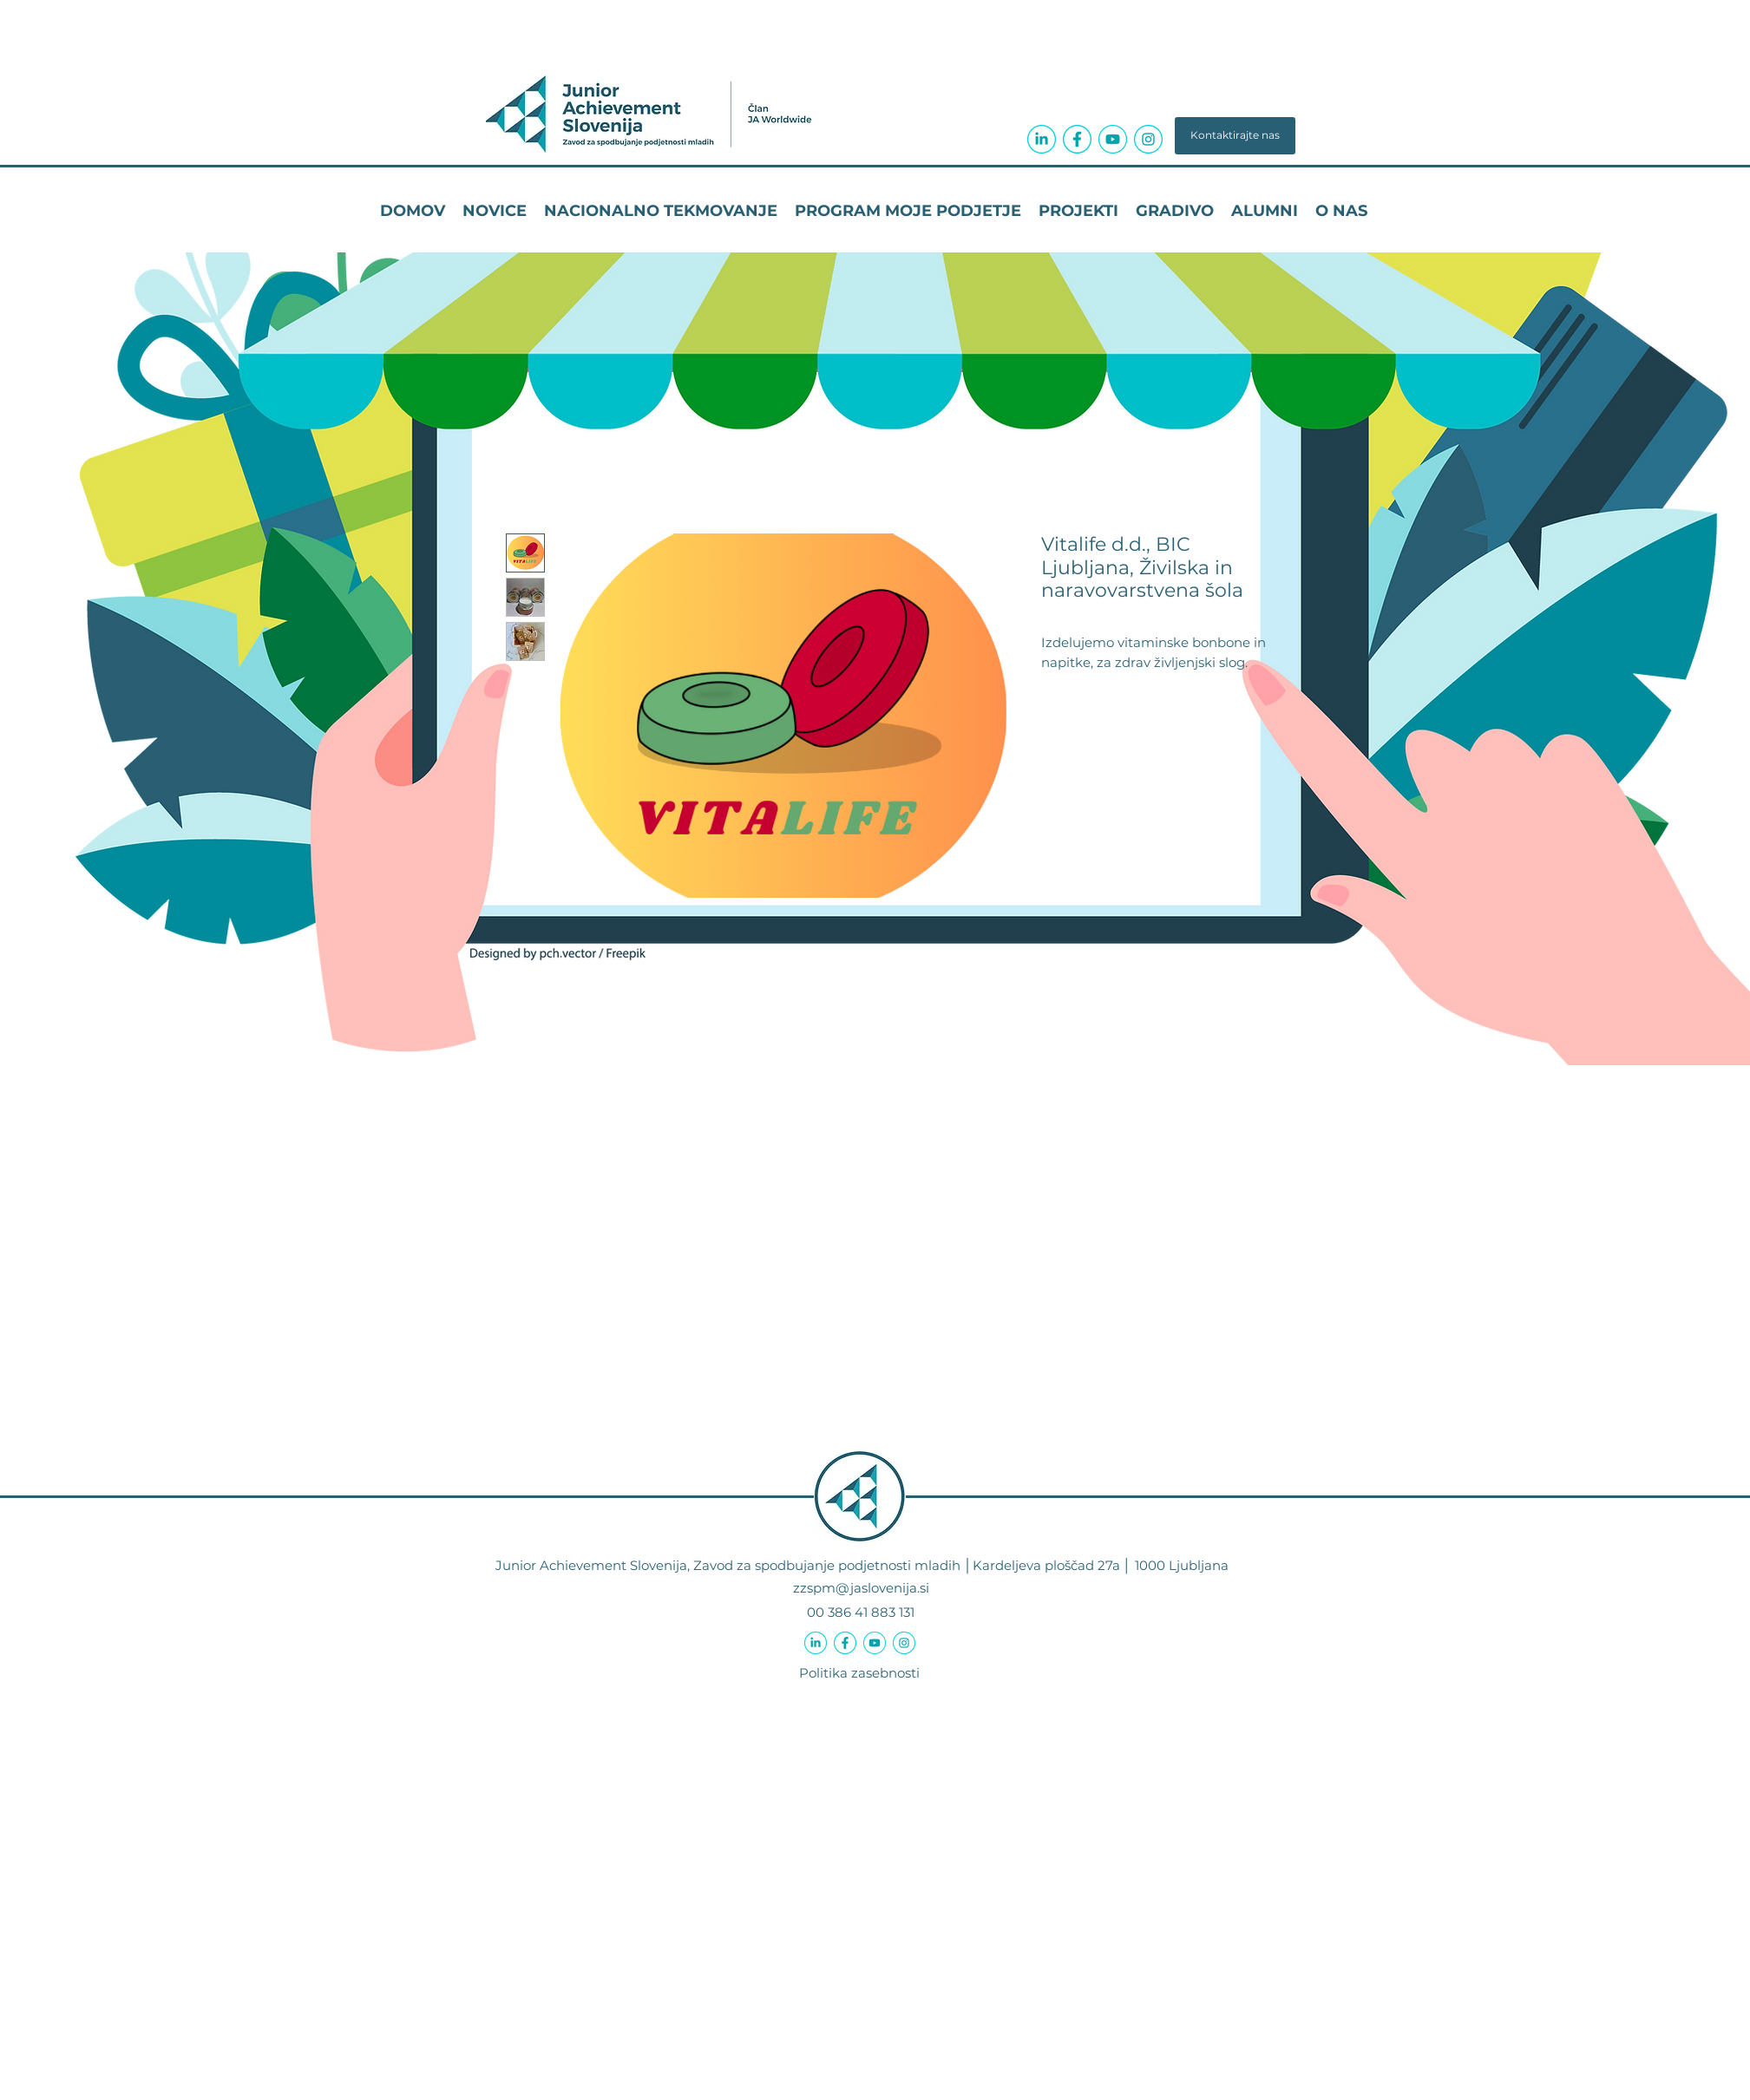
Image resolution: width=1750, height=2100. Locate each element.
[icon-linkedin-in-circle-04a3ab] (1041, 139)
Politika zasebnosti (859, 1673)
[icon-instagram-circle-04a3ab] (1148, 139)
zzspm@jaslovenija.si (861, 1588)
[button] (1235, 135)
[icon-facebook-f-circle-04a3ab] (1077, 139)
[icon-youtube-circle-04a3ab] (1112, 139)
